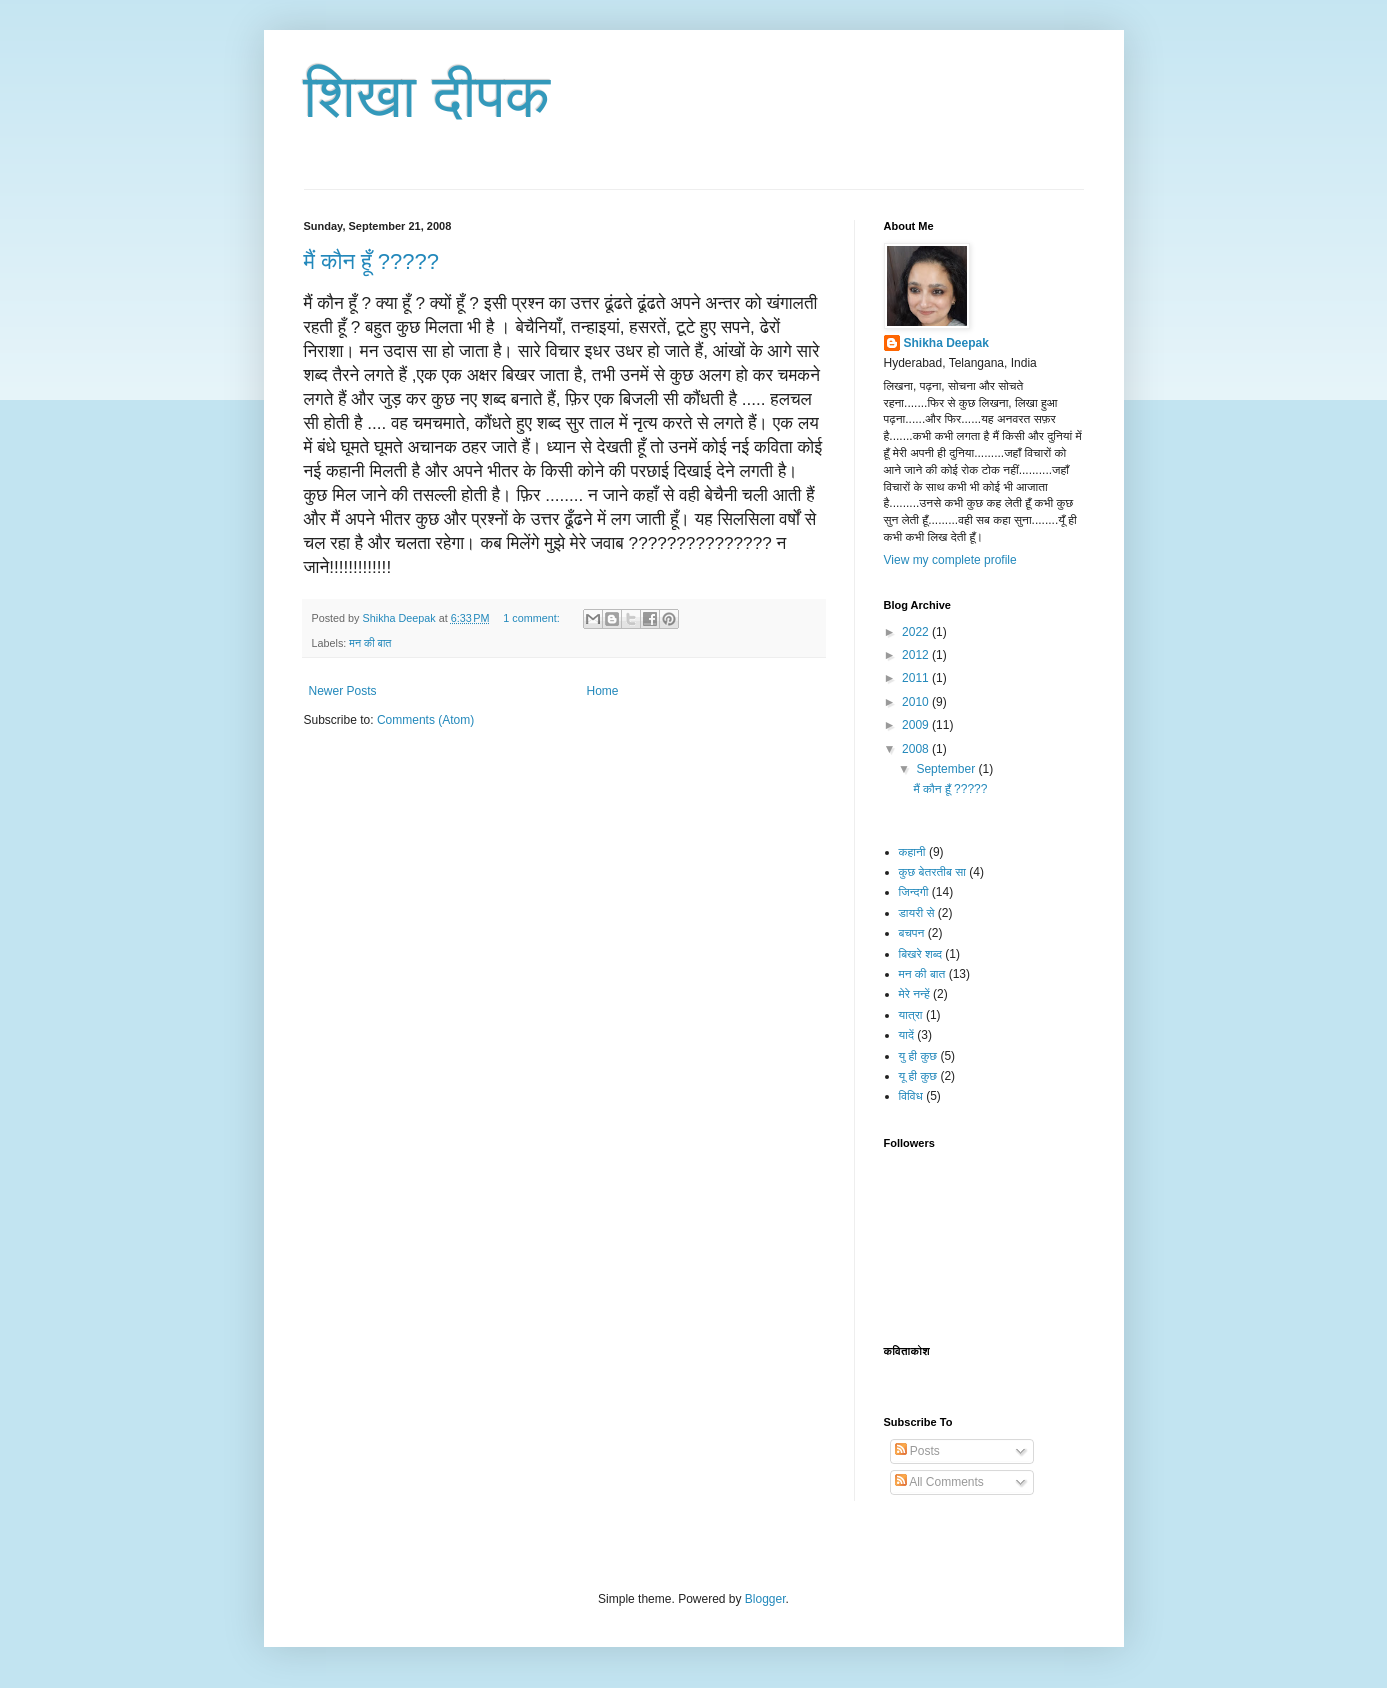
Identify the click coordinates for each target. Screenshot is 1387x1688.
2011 (917, 678)
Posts (917, 1451)
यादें (906, 1035)
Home (603, 691)
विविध (911, 1096)
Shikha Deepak (946, 343)
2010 (917, 702)
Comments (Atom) (425, 720)
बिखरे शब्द (920, 954)
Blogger (765, 1599)
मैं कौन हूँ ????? (372, 261)
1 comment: (532, 618)
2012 (917, 655)
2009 (917, 725)
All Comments (939, 1482)
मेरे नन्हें (914, 994)
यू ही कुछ (918, 1076)
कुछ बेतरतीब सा (932, 872)
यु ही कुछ (918, 1056)
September (947, 769)
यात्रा (911, 1015)
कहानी (912, 852)
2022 (917, 632)
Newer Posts (343, 691)
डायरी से (917, 913)
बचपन (912, 933)
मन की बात (370, 643)
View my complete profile (950, 560)
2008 (917, 749)
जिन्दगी (914, 892)
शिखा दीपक (427, 96)
